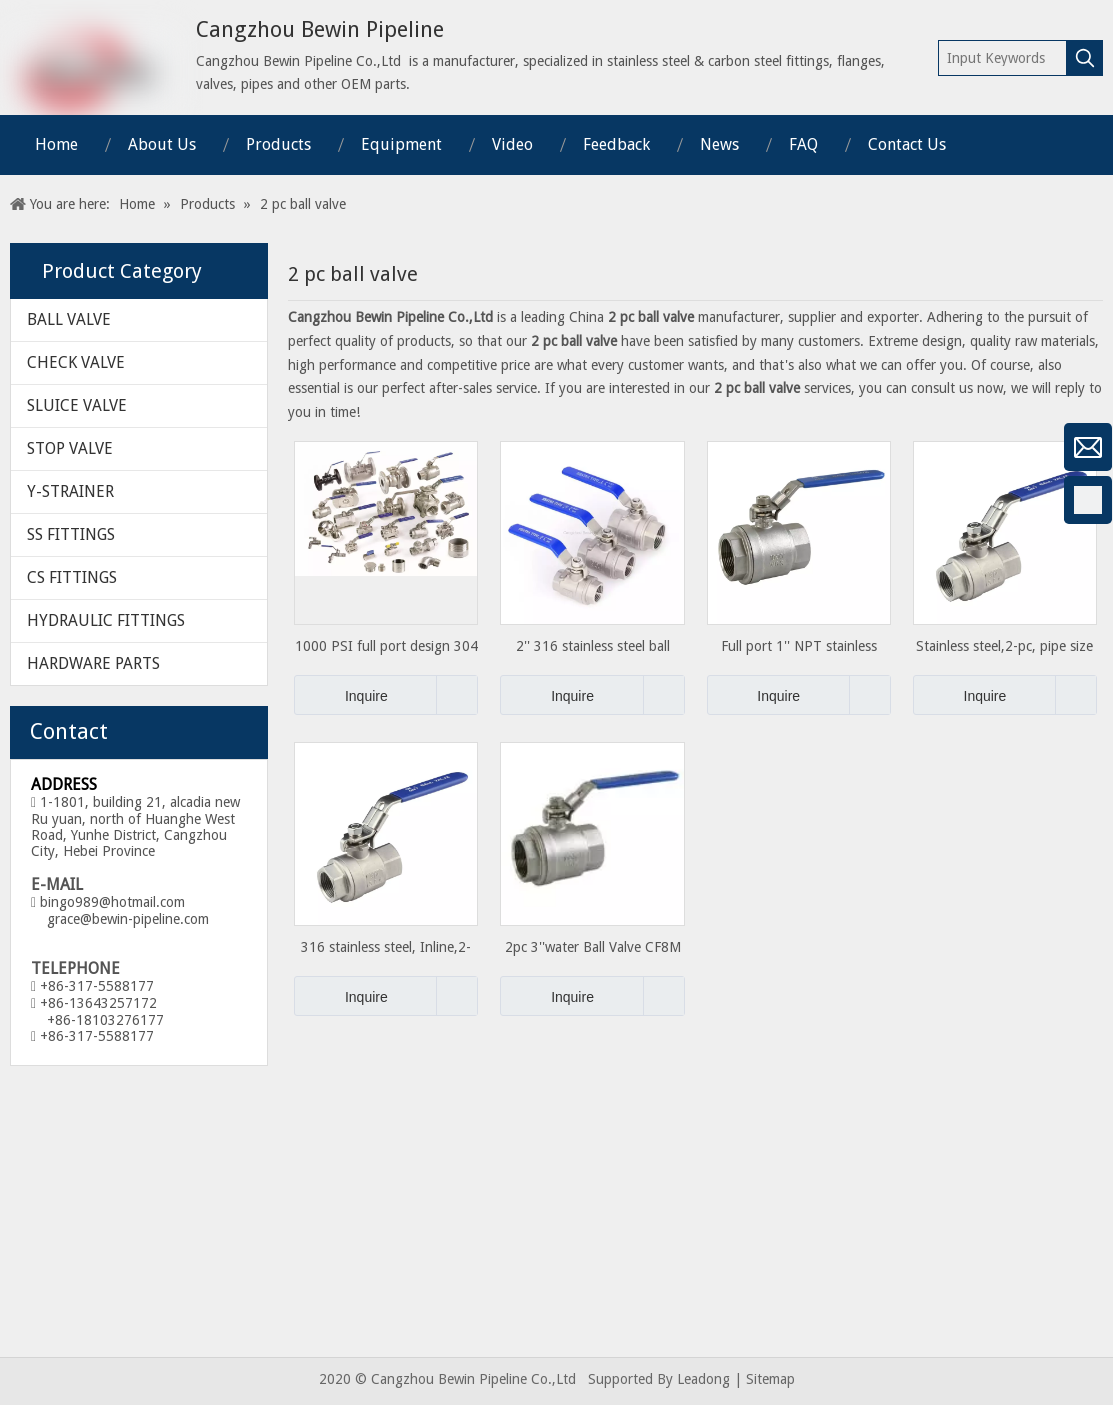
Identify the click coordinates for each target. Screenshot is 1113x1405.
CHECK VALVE (76, 362)
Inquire (341, 695)
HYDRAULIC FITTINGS (106, 620)
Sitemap (770, 1379)
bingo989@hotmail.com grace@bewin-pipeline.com (120, 910)
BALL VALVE (69, 319)
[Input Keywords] (1003, 58)
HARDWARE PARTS (93, 663)
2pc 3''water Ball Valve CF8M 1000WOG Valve (593, 947)
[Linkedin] (25, 606)
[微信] (25, 447)
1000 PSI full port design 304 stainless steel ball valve (386, 646)
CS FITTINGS (72, 577)
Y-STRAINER (70, 491)
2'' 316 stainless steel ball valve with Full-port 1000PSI (592, 646)
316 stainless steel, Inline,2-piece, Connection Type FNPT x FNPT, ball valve (386, 947)
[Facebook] (25, 500)
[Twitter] (25, 659)
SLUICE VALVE (77, 405)
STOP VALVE (70, 448)
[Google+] (25, 553)
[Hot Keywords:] (1085, 58)
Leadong (703, 1379)
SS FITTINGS (71, 534)
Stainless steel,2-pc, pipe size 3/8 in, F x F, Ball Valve (1004, 646)
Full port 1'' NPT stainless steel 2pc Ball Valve (799, 646)
